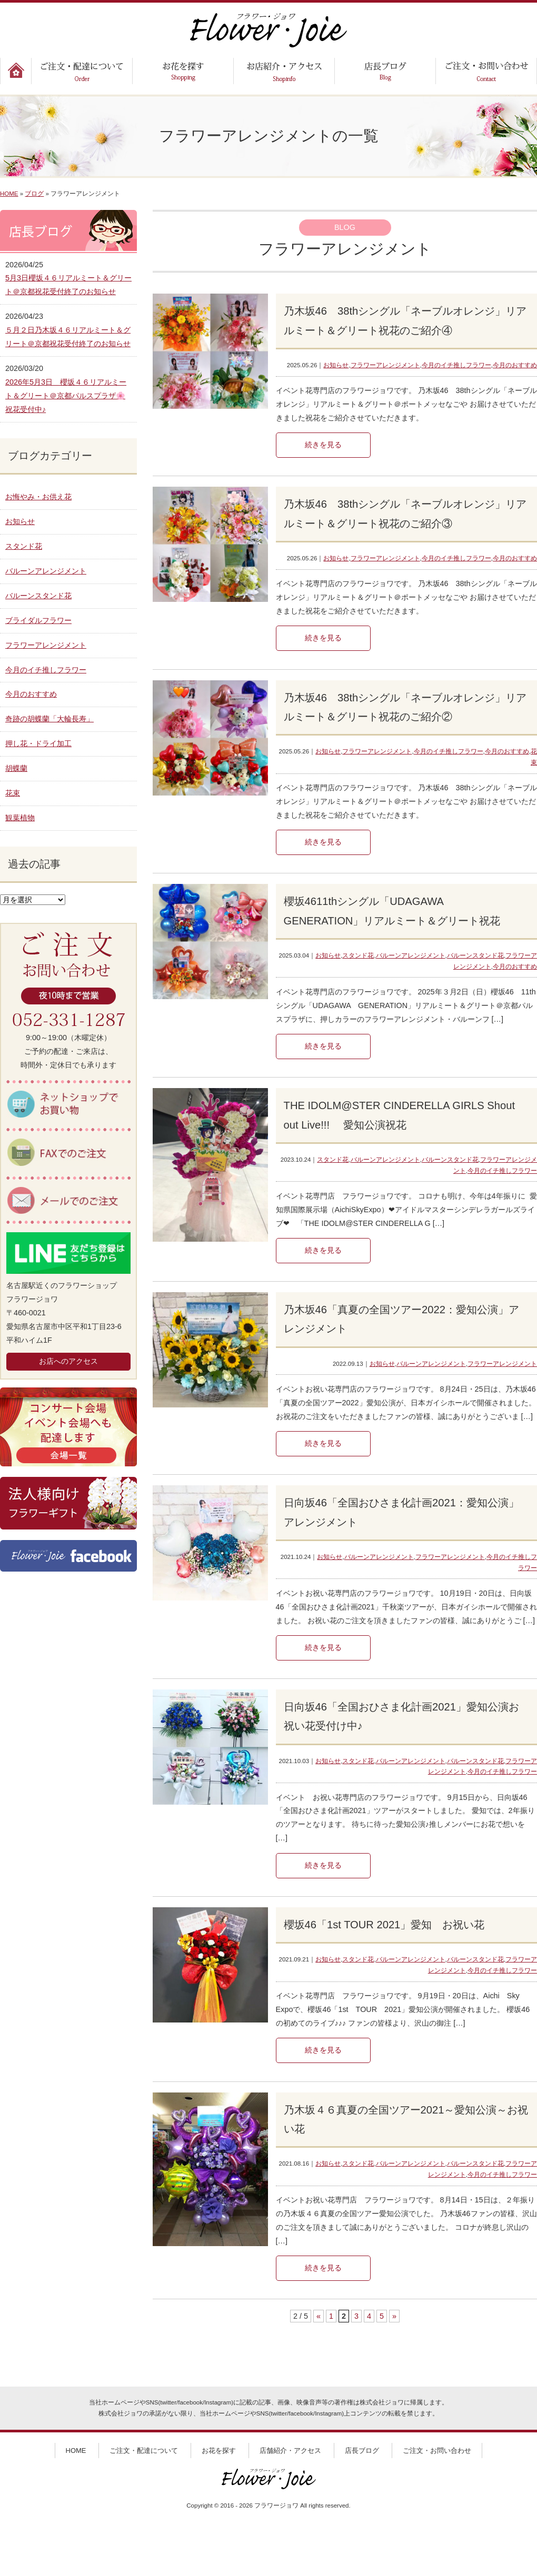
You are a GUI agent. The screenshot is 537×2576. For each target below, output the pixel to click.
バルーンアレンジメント (410, 955)
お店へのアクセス (68, 1361)
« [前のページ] (318, 2316)
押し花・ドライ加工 (38, 743)
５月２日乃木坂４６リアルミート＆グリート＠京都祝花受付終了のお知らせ (68, 337)
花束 (12, 793)
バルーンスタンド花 (475, 955)
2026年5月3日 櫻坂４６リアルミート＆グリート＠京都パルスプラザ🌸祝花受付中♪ (65, 396)
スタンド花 (358, 955)
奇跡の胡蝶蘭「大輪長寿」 (49, 719)
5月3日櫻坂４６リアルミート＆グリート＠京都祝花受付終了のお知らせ (68, 285)
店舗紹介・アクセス (290, 2450)
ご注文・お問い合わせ (437, 2450)
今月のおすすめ (515, 365)
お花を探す (219, 2450)
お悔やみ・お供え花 (38, 496)
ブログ (34, 193)
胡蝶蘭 (16, 768)
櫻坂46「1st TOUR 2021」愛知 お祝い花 (384, 1924)
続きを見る (323, 444)
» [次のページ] (394, 2316)
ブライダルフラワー (38, 620)
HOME (9, 193)
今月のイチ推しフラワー (456, 365)
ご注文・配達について (144, 2450)
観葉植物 (20, 817)
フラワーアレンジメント (385, 365)
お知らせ (336, 365)
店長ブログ (362, 2450)
